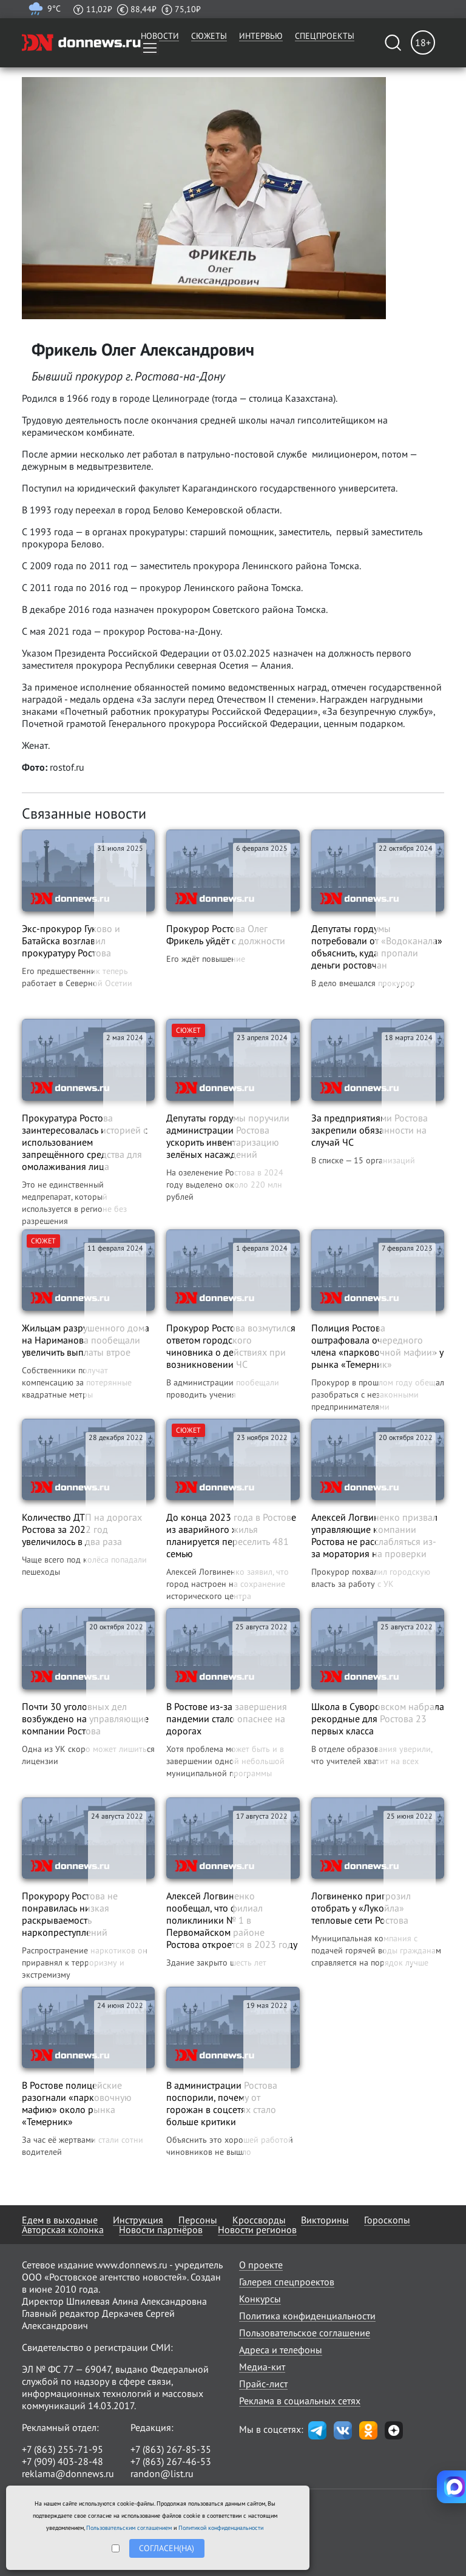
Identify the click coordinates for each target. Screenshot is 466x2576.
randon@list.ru (162, 2473)
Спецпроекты (324, 35)
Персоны (197, 2220)
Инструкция (138, 2220)
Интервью (261, 35)
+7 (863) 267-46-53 (170, 2461)
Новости (160, 35)
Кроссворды (259, 2220)
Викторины (325, 2220)
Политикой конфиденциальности (220, 2528)
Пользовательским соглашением (129, 2528)
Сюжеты (209, 35)
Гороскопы (387, 2220)
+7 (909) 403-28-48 (62, 2461)
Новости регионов (257, 2229)
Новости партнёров (161, 2229)
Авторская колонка (63, 2229)
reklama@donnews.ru (68, 2473)
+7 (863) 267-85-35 (170, 2449)
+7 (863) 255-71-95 (62, 2449)
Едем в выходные (60, 2220)
